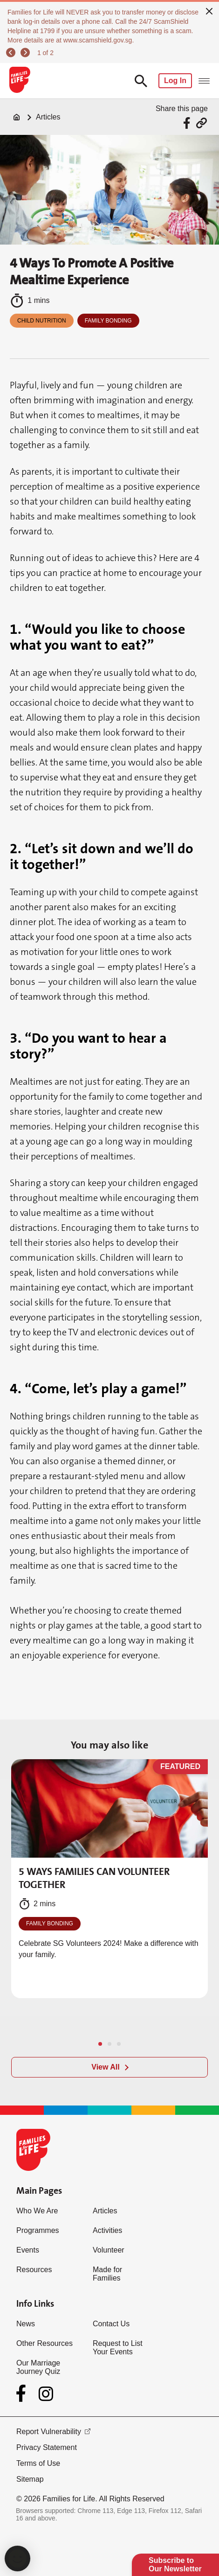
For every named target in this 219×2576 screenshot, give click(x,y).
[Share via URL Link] (201, 123)
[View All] (109, 2067)
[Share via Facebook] (188, 123)
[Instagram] (46, 2393)
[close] (209, 10)
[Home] (16, 117)
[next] (26, 52)
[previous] (12, 52)
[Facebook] (22, 2393)
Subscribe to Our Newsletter (175, 2564)
